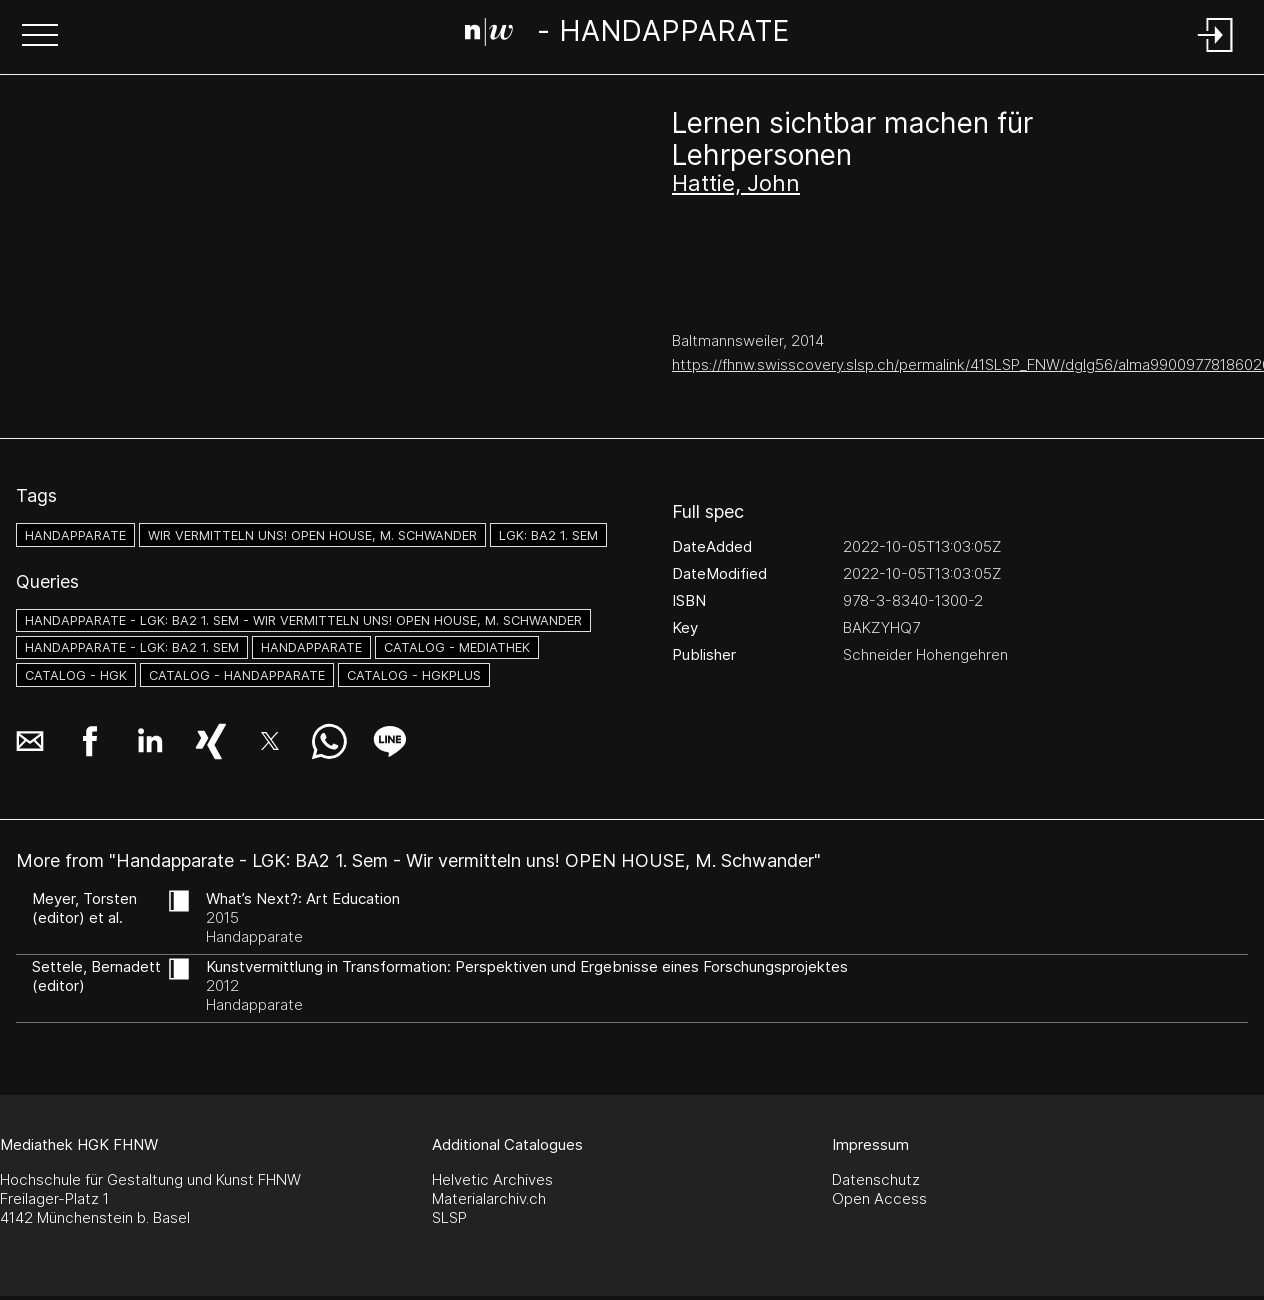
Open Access (879, 1198)
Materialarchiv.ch (489, 1198)
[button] (40, 37)
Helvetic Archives (492, 1179)
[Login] (1216, 53)
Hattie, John (736, 183)
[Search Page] (627, 35)
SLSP (449, 1217)
